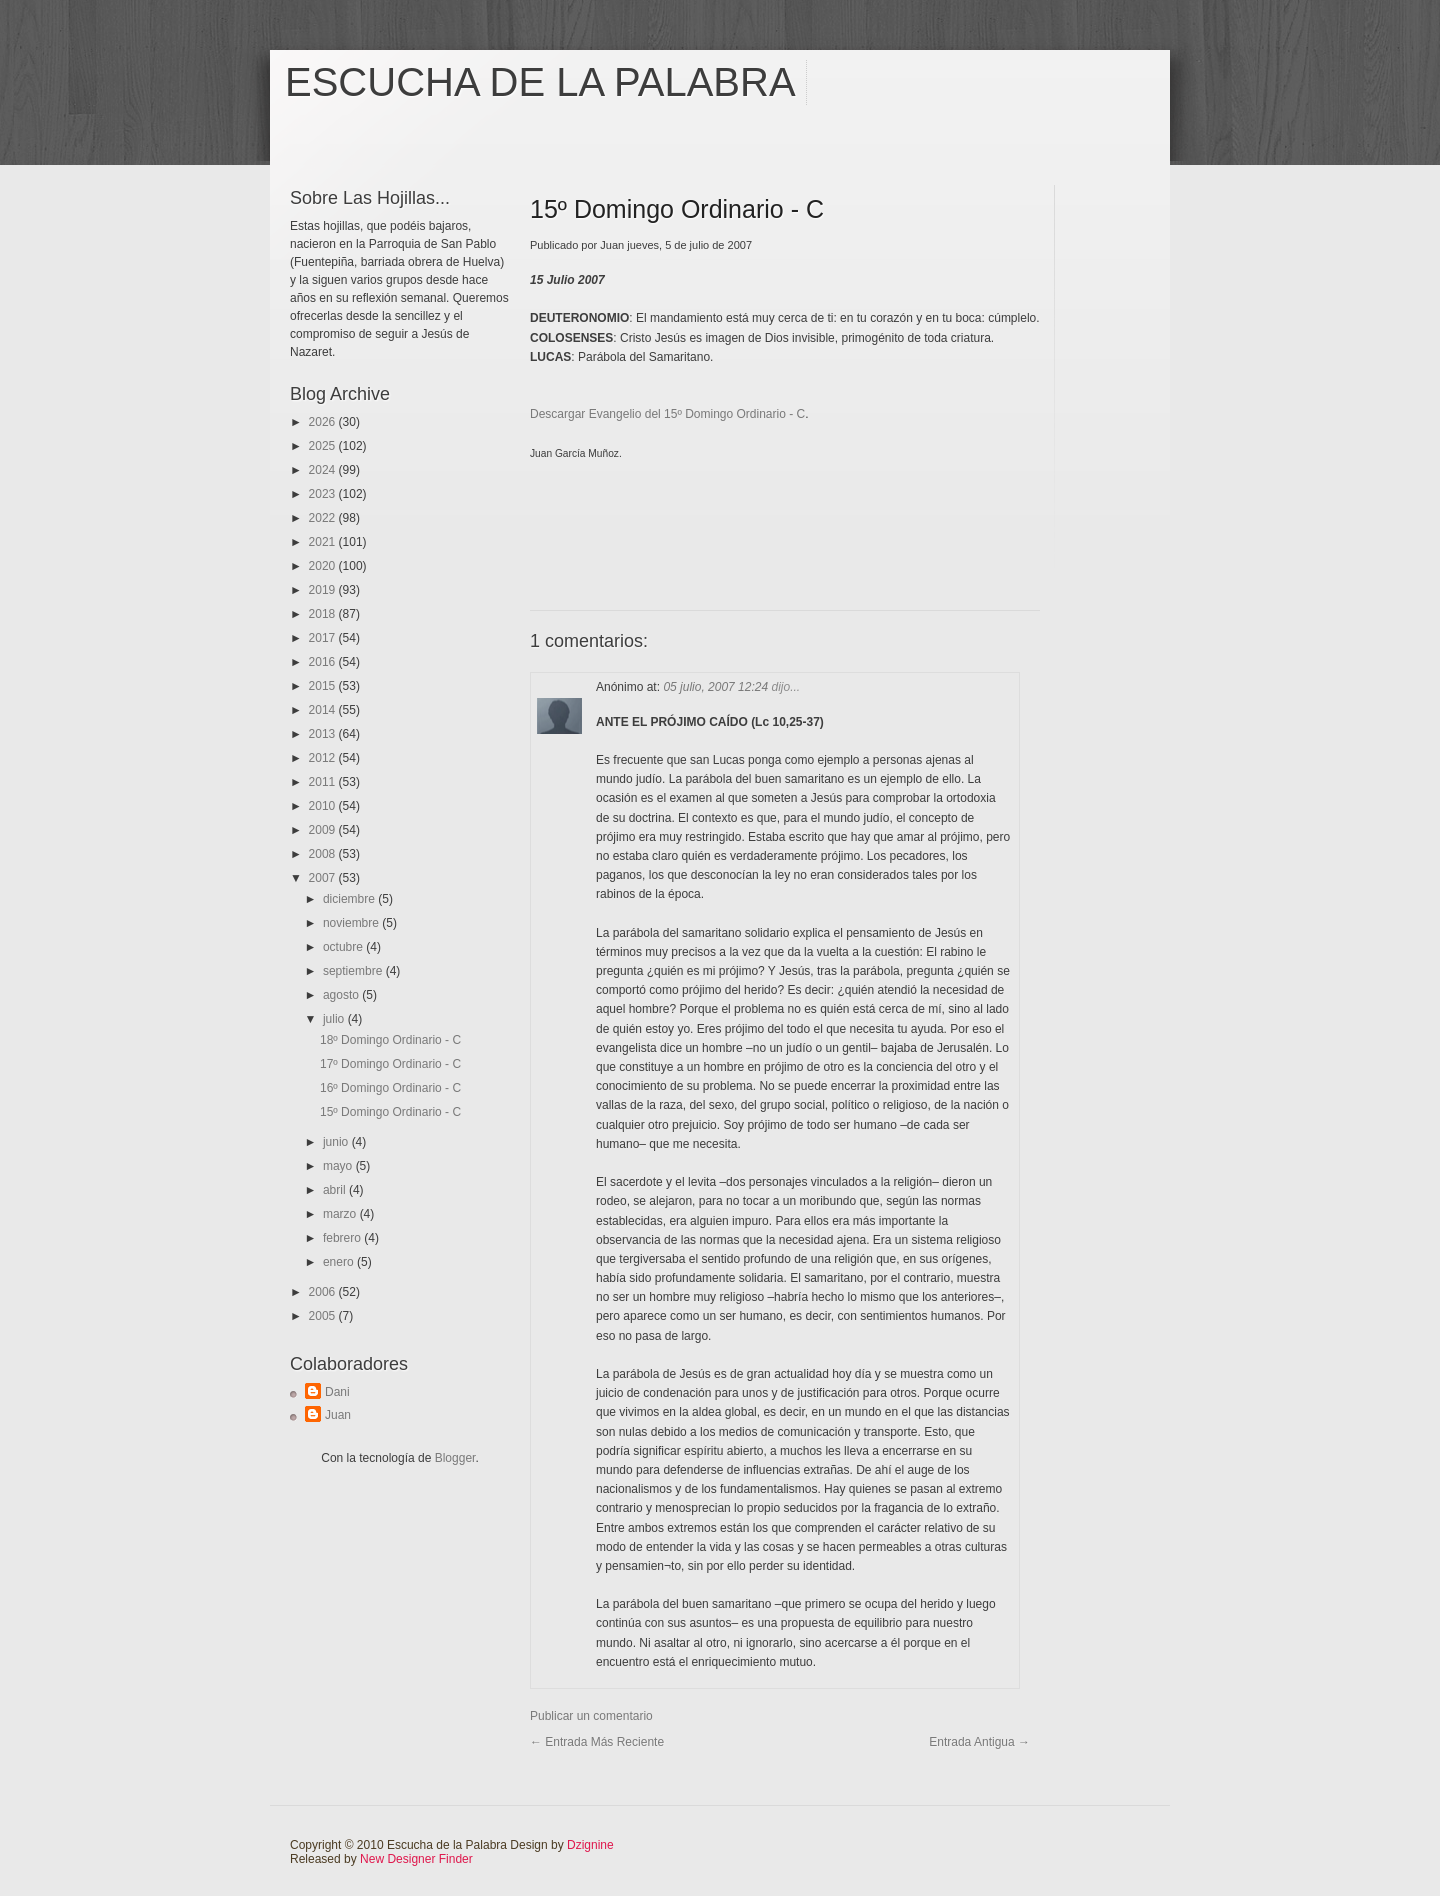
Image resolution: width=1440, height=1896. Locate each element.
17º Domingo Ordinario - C (390, 1064)
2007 (324, 878)
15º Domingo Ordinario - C (390, 1112)
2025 (324, 446)
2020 (324, 566)
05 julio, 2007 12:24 (717, 687)
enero (340, 1262)
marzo (341, 1214)
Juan (338, 1415)
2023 (324, 494)
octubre (344, 947)
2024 (324, 470)
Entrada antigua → (979, 1742)
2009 (324, 830)
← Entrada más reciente (597, 1742)
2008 (324, 854)
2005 (324, 1316)
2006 (324, 1292)
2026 (324, 422)
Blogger (455, 1458)
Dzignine (590, 1845)
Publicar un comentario (591, 1716)
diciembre (350, 899)
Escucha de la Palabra (540, 82)
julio (335, 1019)
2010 (324, 806)
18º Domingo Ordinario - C (390, 1040)
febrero (343, 1238)
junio (337, 1142)
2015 (324, 686)
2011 (324, 782)
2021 (324, 542)
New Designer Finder (416, 1859)
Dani (337, 1392)
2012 (324, 758)
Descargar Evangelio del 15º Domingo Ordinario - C (667, 414)
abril (336, 1190)
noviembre (352, 923)
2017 (324, 638)
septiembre (354, 971)
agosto (342, 995)
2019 (324, 590)
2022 (324, 518)
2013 (324, 734)
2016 (324, 662)
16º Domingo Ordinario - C (390, 1088)
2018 (324, 614)
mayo (339, 1166)
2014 (324, 710)
